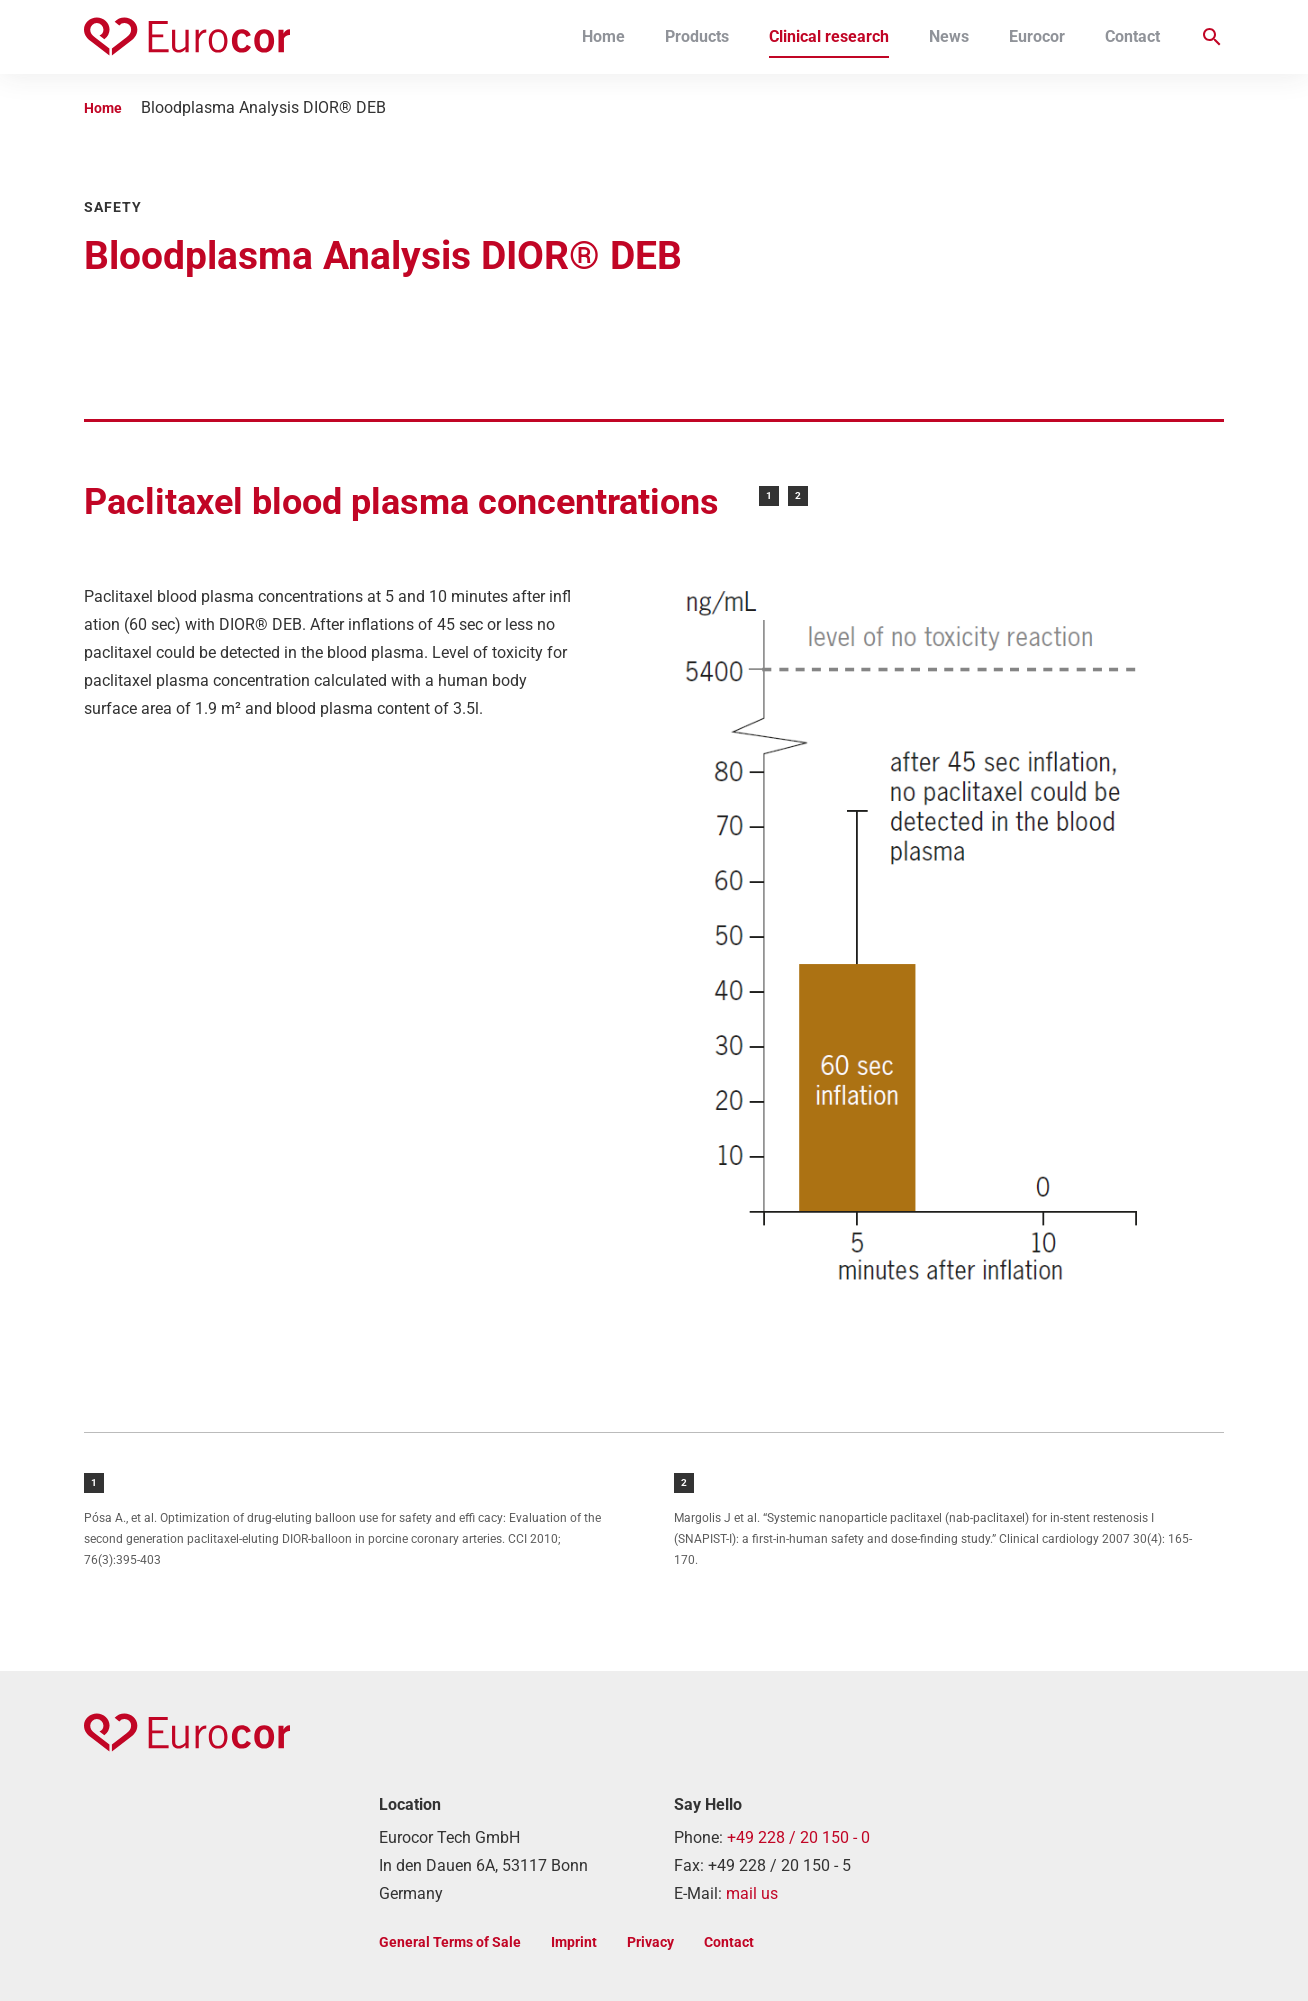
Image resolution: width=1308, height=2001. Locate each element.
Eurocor (1037, 36)
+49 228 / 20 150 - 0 (798, 1837)
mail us (752, 1893)
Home (603, 36)
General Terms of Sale (450, 1942)
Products (697, 36)
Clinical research (829, 36)
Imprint (574, 1942)
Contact (1132, 36)
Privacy (650, 1942)
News (949, 36)
